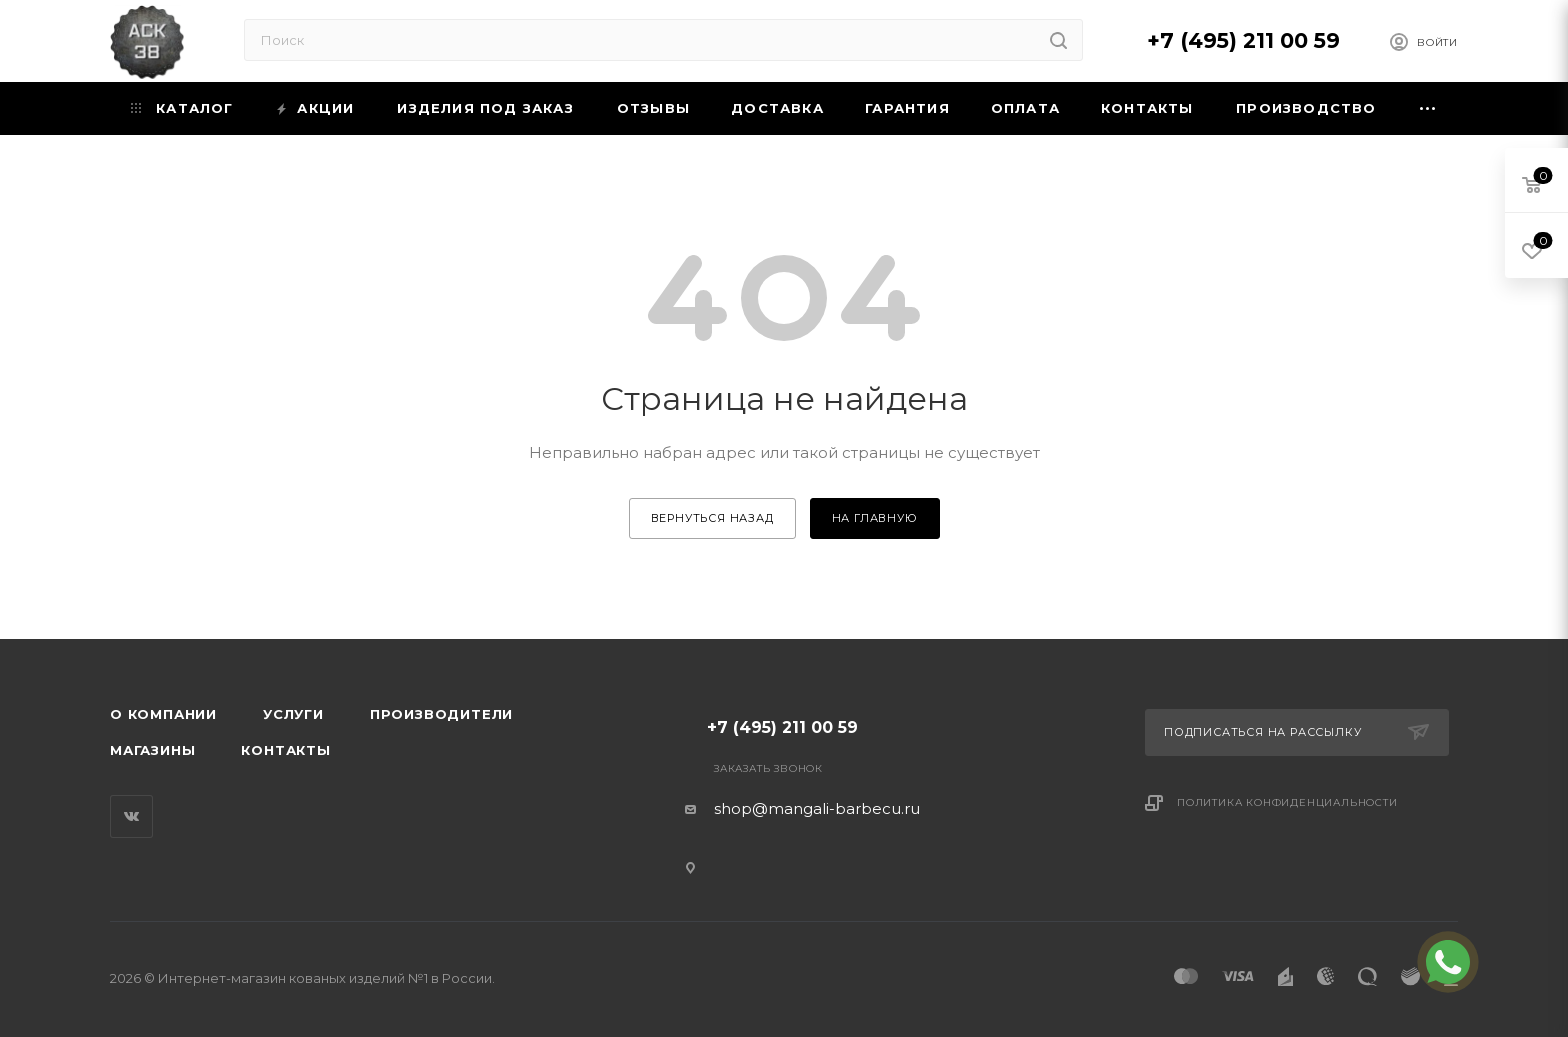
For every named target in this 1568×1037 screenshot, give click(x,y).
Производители (441, 714)
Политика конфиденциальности (1287, 802)
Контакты (285, 750)
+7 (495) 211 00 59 (1243, 40)
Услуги (293, 714)
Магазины (152, 750)
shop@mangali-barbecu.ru (817, 808)
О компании (163, 714)
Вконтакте (131, 816)
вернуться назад (712, 518)
